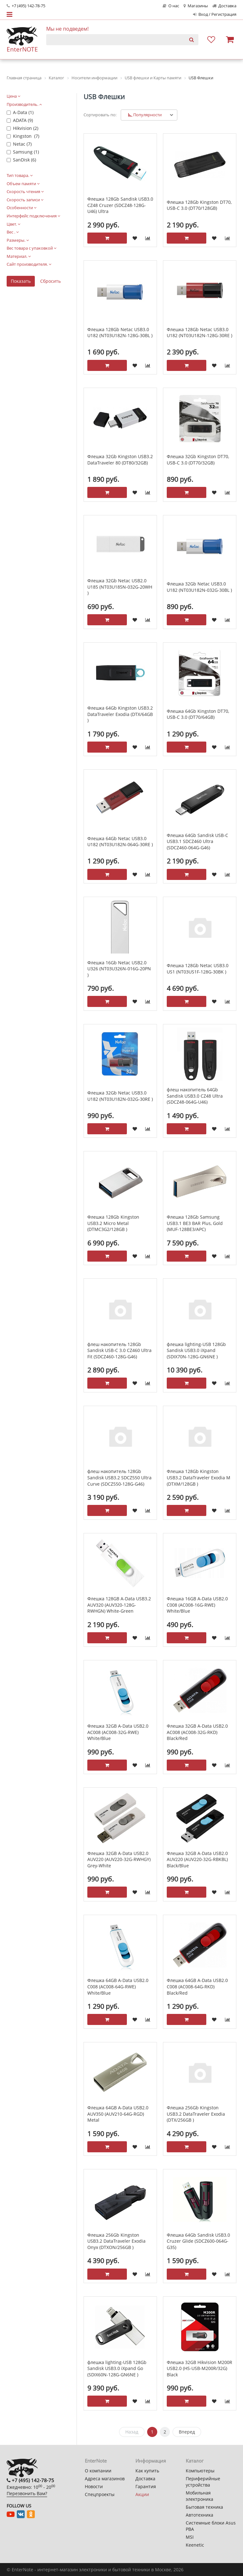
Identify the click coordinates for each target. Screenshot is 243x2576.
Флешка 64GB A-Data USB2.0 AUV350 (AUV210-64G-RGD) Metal (117, 2114)
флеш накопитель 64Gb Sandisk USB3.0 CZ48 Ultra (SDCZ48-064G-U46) (195, 1096)
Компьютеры (200, 2471)
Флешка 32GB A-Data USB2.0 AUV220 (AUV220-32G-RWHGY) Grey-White (119, 1859)
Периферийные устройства (203, 2482)
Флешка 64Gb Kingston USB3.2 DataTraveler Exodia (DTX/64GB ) (120, 714)
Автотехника (199, 2515)
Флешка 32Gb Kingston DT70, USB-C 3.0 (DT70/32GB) (198, 459)
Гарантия (145, 2486)
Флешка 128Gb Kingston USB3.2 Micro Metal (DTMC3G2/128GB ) (113, 1223)
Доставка (224, 6)
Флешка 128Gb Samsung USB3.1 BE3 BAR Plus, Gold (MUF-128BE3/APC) (195, 1223)
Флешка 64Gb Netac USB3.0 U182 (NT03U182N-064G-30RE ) (120, 841)
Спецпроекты (100, 2494)
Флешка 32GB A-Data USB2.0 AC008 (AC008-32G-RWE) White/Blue (117, 1732)
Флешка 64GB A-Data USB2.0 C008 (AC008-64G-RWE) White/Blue (117, 1986)
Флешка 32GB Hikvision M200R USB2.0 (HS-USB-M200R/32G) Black (199, 2368)
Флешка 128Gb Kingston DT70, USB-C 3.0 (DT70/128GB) (199, 205)
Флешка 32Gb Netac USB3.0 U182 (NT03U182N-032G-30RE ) (120, 1096)
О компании (98, 2471)
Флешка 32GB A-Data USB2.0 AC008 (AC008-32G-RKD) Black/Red (197, 1732)
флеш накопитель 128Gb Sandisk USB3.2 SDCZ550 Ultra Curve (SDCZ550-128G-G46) (119, 1477)
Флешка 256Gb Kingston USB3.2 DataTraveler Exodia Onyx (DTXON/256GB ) (116, 2241)
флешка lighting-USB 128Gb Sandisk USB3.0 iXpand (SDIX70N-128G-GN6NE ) (196, 1350)
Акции (142, 2494)
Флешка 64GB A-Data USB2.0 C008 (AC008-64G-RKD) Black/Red (197, 1986)
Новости (94, 2486)
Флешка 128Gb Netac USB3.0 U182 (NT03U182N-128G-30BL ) (120, 332)
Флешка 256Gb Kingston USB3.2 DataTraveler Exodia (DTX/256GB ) (196, 2114)
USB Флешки (104, 96)
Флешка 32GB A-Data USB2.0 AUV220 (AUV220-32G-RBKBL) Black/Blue (197, 1859)
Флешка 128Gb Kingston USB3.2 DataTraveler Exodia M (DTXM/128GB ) (198, 1477)
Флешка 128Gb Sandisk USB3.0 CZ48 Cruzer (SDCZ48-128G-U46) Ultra (120, 205)
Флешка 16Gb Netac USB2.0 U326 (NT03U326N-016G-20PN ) (119, 969)
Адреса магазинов (105, 2479)
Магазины (196, 6)
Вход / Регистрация (214, 14)
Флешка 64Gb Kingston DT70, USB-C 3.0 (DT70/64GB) (198, 714)
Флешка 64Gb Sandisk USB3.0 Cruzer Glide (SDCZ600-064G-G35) (198, 2241)
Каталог (194, 2461)
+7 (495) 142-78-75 (26, 6)
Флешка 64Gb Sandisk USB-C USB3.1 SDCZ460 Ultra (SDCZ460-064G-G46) (197, 841)
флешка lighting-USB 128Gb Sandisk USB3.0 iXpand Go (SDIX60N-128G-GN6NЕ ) (116, 2368)
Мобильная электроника (199, 2496)
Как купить (147, 2471)
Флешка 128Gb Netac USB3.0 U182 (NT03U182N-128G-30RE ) (199, 332)
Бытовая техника (204, 2507)
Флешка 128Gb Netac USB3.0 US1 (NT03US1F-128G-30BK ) (197, 968)
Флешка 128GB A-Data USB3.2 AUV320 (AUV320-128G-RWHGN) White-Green (119, 1605)
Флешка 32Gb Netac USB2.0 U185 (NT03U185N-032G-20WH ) (119, 587)
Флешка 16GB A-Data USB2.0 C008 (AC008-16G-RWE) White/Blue (197, 1605)
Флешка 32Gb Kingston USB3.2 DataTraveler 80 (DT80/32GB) (120, 459)
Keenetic (195, 2545)
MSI (190, 2537)
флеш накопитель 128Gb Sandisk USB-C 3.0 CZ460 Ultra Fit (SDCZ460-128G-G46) (119, 1350)
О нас (171, 6)
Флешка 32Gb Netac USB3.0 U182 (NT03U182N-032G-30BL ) (199, 587)
